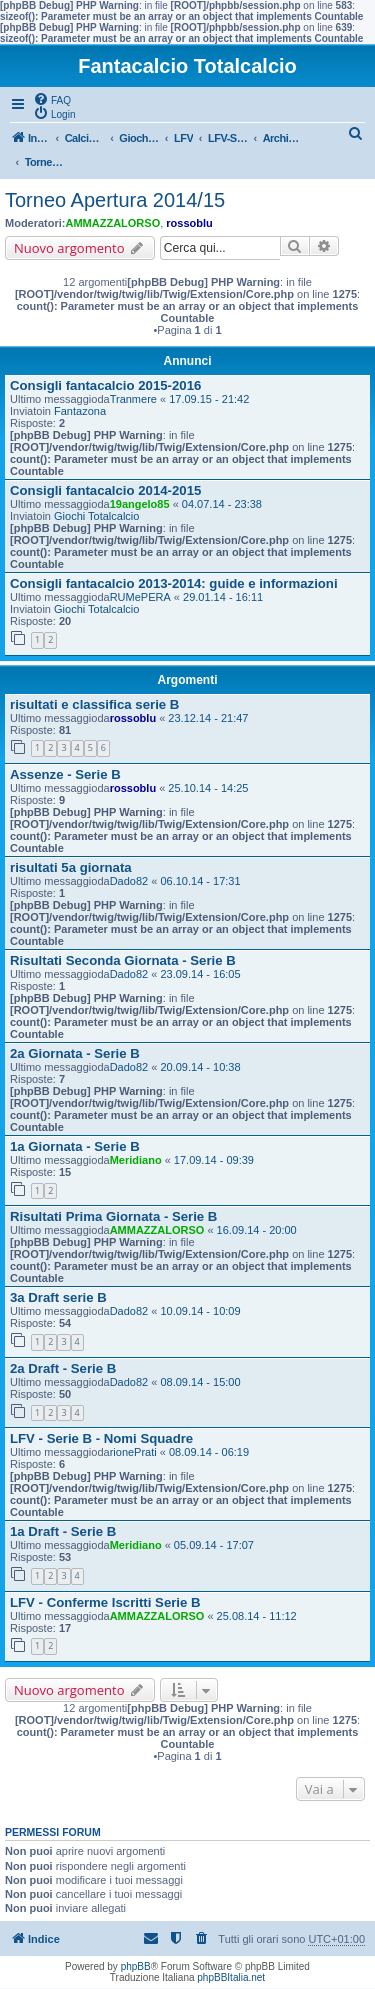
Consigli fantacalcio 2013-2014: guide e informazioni (174, 583)
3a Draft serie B (58, 1297)
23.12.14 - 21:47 (208, 718)
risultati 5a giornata (71, 867)
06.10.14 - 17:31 (200, 881)
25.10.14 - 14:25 (208, 788)
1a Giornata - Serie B (75, 1146)
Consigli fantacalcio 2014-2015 (105, 490)
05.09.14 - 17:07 (214, 1545)
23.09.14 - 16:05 (200, 974)
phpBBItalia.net (231, 1977)
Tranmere (133, 399)
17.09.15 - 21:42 (209, 399)
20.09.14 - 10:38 (200, 1067)
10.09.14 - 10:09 (200, 1311)
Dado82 (129, 881)
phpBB (136, 1966)
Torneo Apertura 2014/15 (115, 200)
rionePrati (133, 1452)
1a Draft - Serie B (63, 1531)
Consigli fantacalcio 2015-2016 (105, 385)
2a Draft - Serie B (63, 1368)
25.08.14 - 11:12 (257, 1616)
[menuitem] (52, 99)
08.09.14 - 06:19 (209, 1452)
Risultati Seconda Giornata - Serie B (123, 960)
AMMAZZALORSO (113, 223)
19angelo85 (140, 504)
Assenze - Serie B (65, 774)
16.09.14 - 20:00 (257, 1230)
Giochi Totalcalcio (96, 516)
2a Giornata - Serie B (75, 1053)
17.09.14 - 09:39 (214, 1160)
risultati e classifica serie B (94, 704)
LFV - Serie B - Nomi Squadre (101, 1438)
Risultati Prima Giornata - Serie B (113, 1216)
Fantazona (80, 411)
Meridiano (136, 1160)
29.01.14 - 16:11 (223, 597)
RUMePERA (140, 597)
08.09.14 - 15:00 (200, 1382)
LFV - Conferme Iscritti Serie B (105, 1602)
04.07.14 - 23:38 (222, 504)
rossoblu (189, 223)
